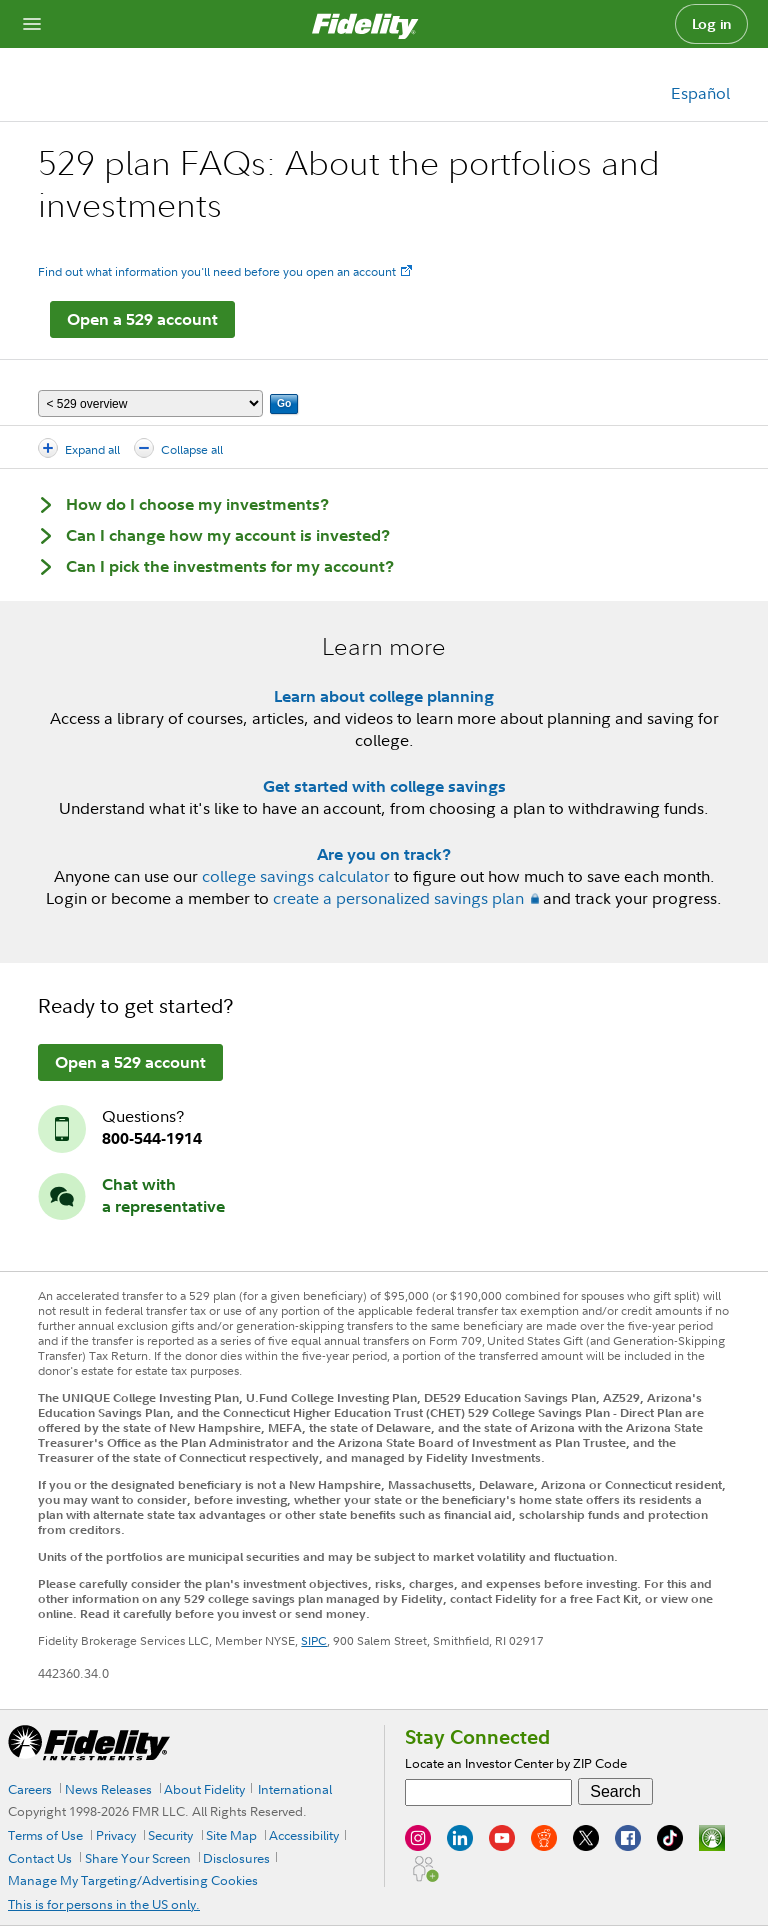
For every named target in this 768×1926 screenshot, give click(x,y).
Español (700, 93)
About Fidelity (204, 1789)
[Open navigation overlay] (32, 24)
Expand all (92, 449)
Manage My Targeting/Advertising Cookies (133, 1880)
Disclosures (236, 1858)
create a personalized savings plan (398, 898)
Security (170, 1835)
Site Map (231, 1835)
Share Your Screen (138, 1858)
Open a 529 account (142, 319)
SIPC (314, 1640)
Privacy (116, 1835)
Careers (30, 1789)
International (295, 1789)
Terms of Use (45, 1835)
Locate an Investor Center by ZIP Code (516, 1763)
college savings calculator (296, 876)
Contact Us (40, 1858)
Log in (712, 24)
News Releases (108, 1789)
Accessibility (304, 1835)
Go (284, 403)
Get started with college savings (384, 786)
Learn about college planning (384, 696)
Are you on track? (384, 854)
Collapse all (192, 449)
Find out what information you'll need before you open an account (217, 271)
